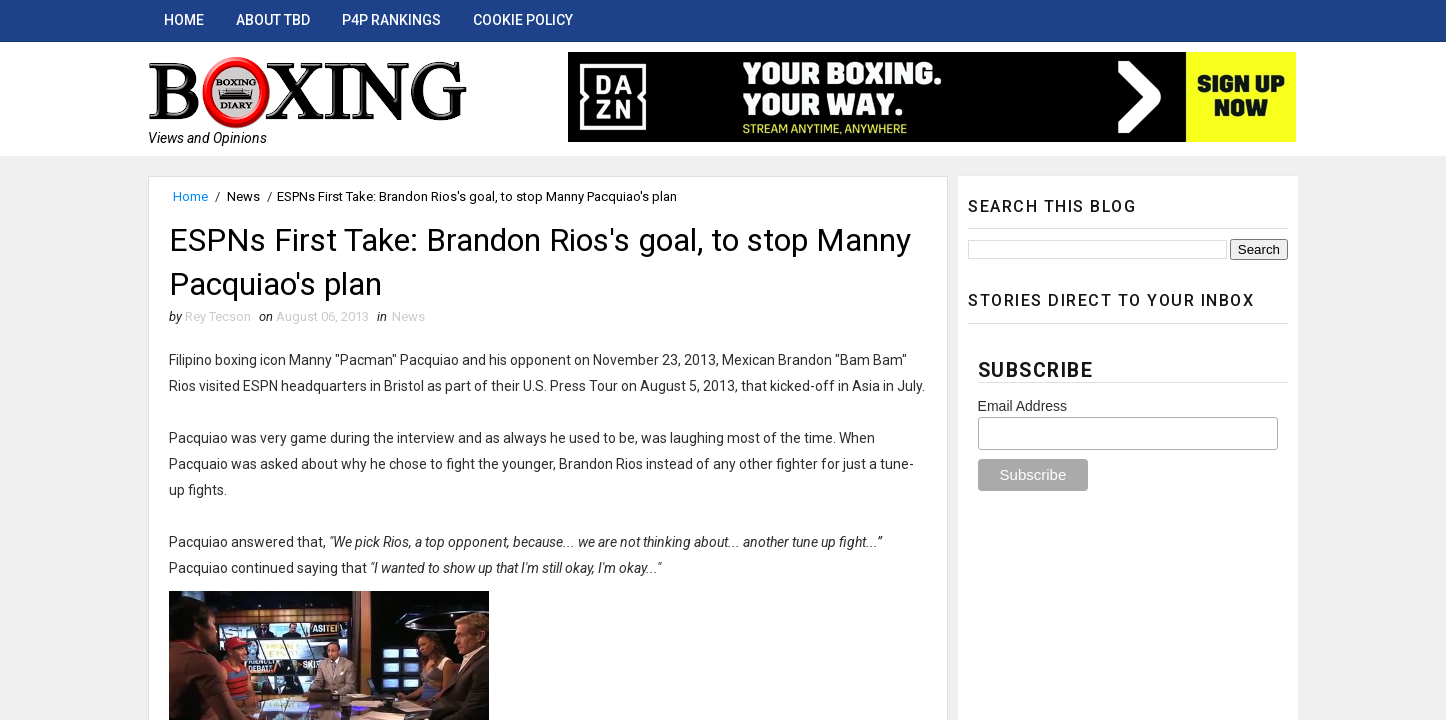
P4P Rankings (391, 20)
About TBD (273, 20)
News (243, 196)
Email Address (1022, 406)
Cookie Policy (523, 20)
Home (184, 20)
